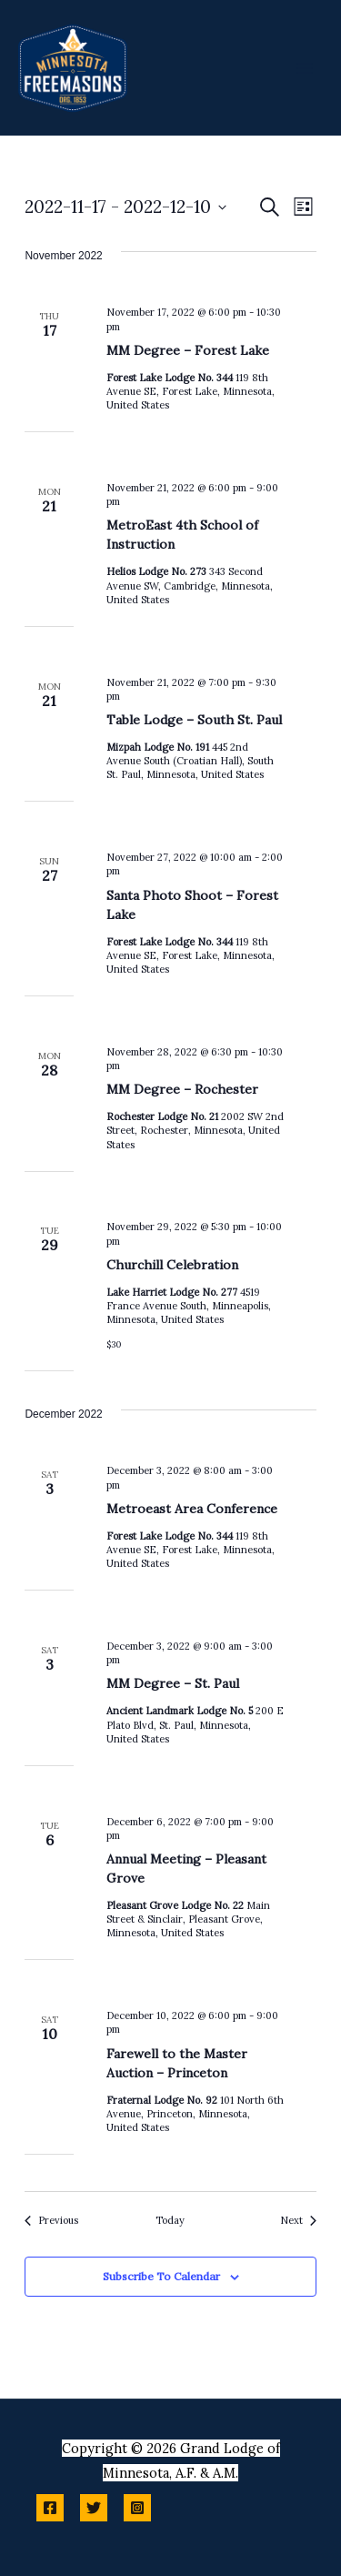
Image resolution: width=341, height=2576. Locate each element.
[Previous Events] (51, 2220)
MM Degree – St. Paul (172, 1683)
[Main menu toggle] (304, 67)
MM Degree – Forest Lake (187, 350)
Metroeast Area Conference (191, 1508)
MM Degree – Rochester (182, 1089)
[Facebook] (50, 2507)
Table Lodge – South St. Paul (194, 720)
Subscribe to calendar (161, 2276)
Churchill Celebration (172, 1265)
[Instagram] (137, 2507)
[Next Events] (298, 2220)
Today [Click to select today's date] (170, 2220)
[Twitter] (93, 2507)
